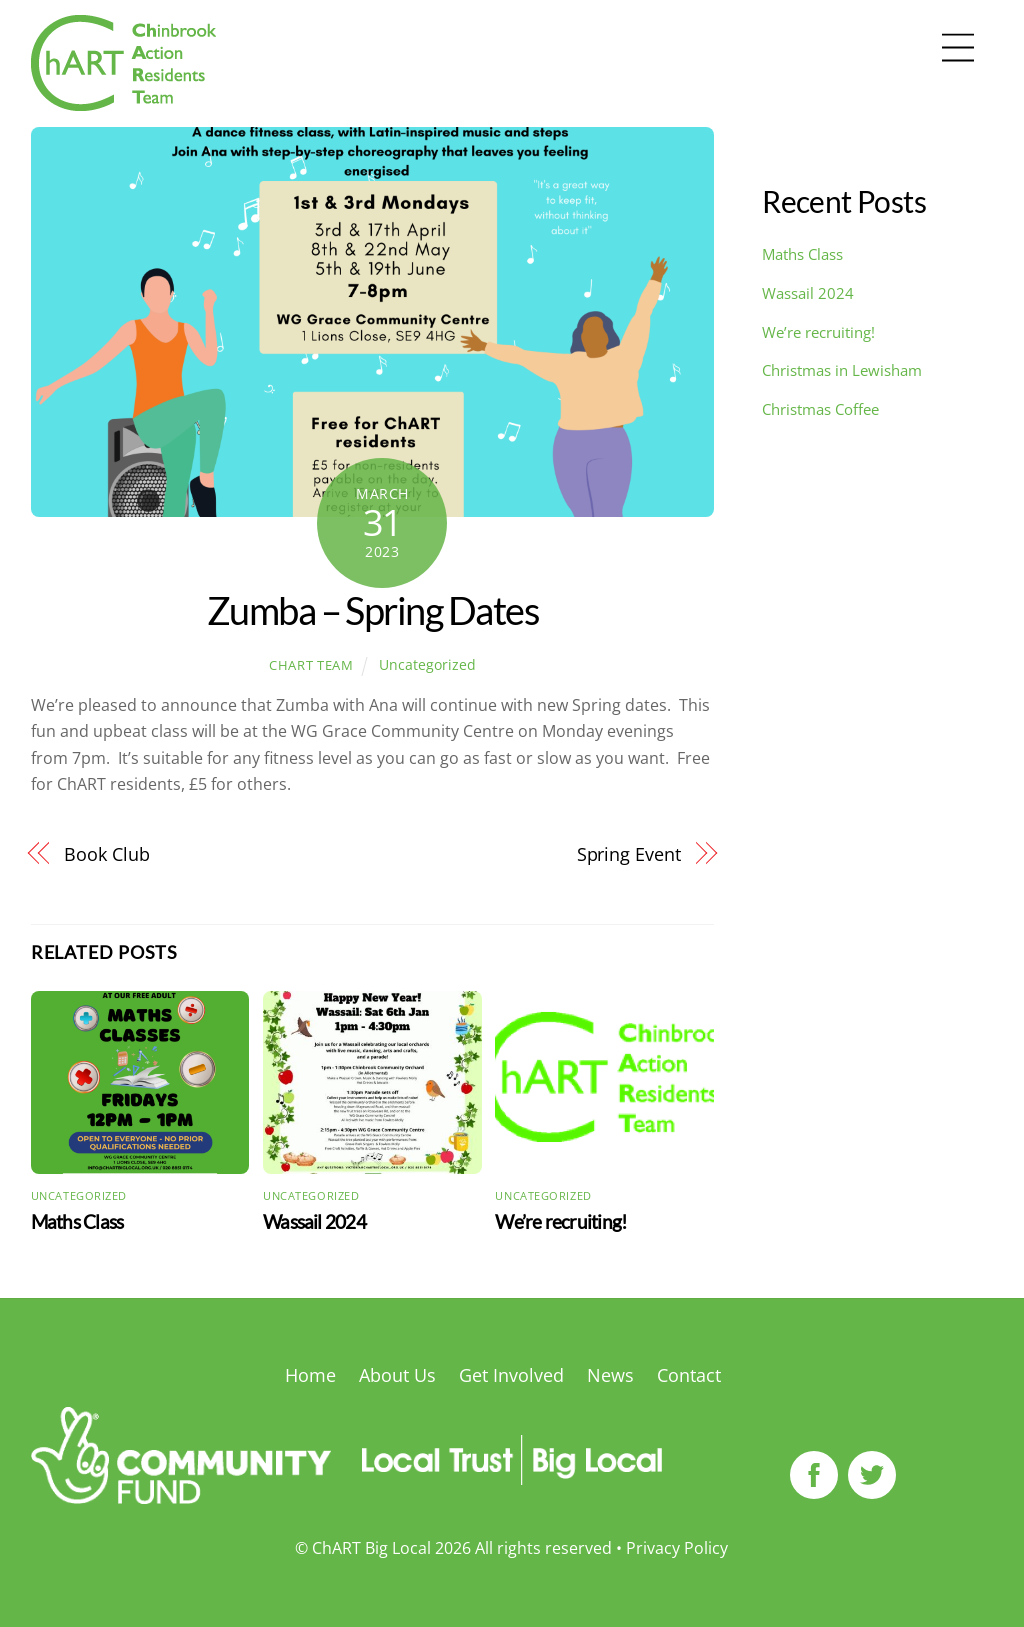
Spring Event (629, 853)
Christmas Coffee (820, 409)
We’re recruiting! (561, 1221)
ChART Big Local (371, 1548)
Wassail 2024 (314, 1221)
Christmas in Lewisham (842, 370)
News (610, 1375)
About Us (397, 1375)
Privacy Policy (677, 1548)
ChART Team (311, 665)
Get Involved (511, 1375)
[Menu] (958, 48)
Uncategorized (427, 664)
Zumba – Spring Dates (372, 610)
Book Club (106, 853)
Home (310, 1375)
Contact (689, 1375)
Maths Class (77, 1221)
